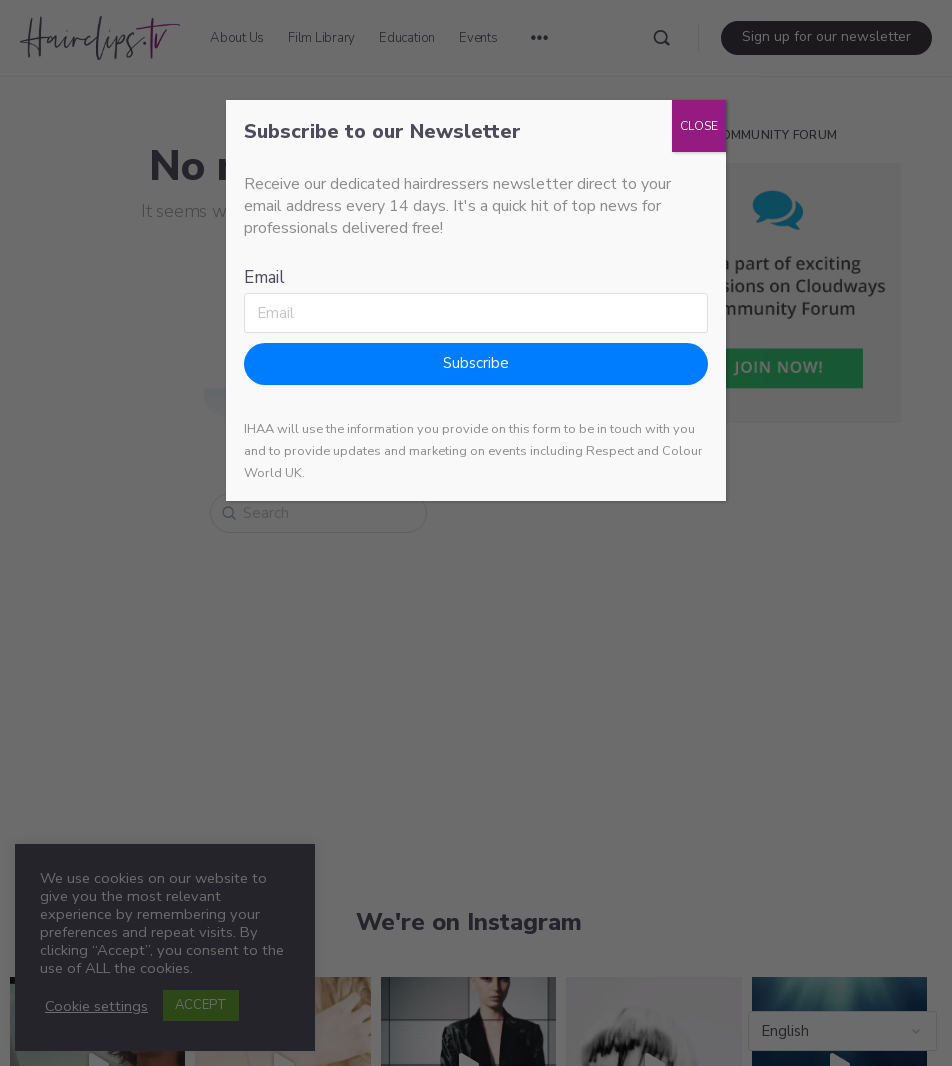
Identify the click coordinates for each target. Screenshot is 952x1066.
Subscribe (476, 363)
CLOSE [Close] (699, 126)
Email (264, 277)
